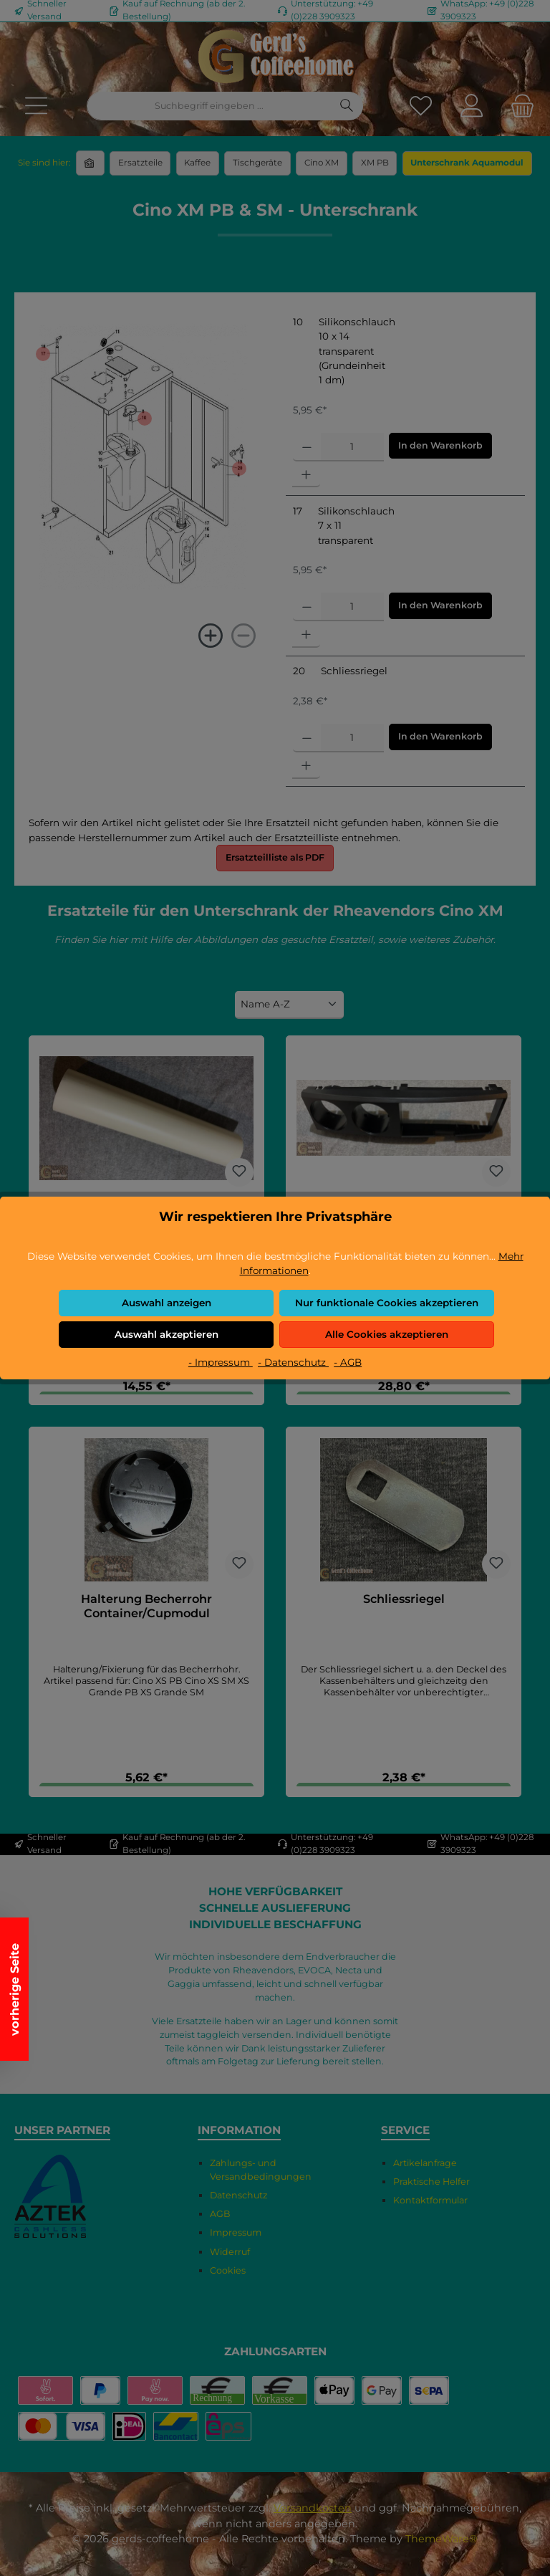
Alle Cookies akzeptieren (386, 1334)
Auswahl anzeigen (166, 1302)
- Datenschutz (293, 1362)
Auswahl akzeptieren (166, 1334)
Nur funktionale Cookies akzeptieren (386, 1302)
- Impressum (220, 1362)
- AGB (348, 1362)
